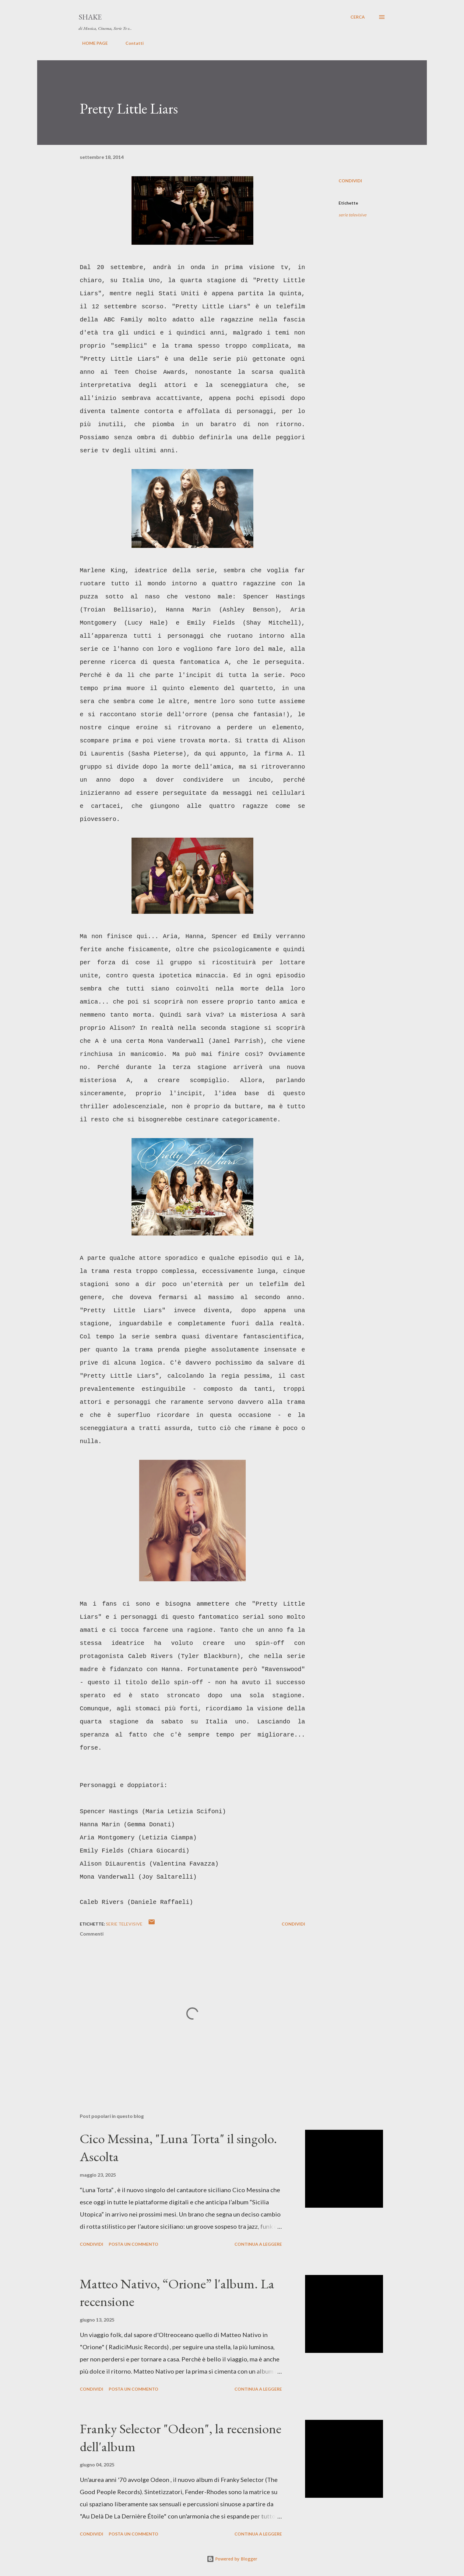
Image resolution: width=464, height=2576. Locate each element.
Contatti (131, 43)
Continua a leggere (258, 2244)
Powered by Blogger (232, 2559)
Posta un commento (133, 2244)
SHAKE (90, 17)
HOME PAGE (91, 43)
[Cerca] (357, 17)
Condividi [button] (350, 180)
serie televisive (352, 214)
